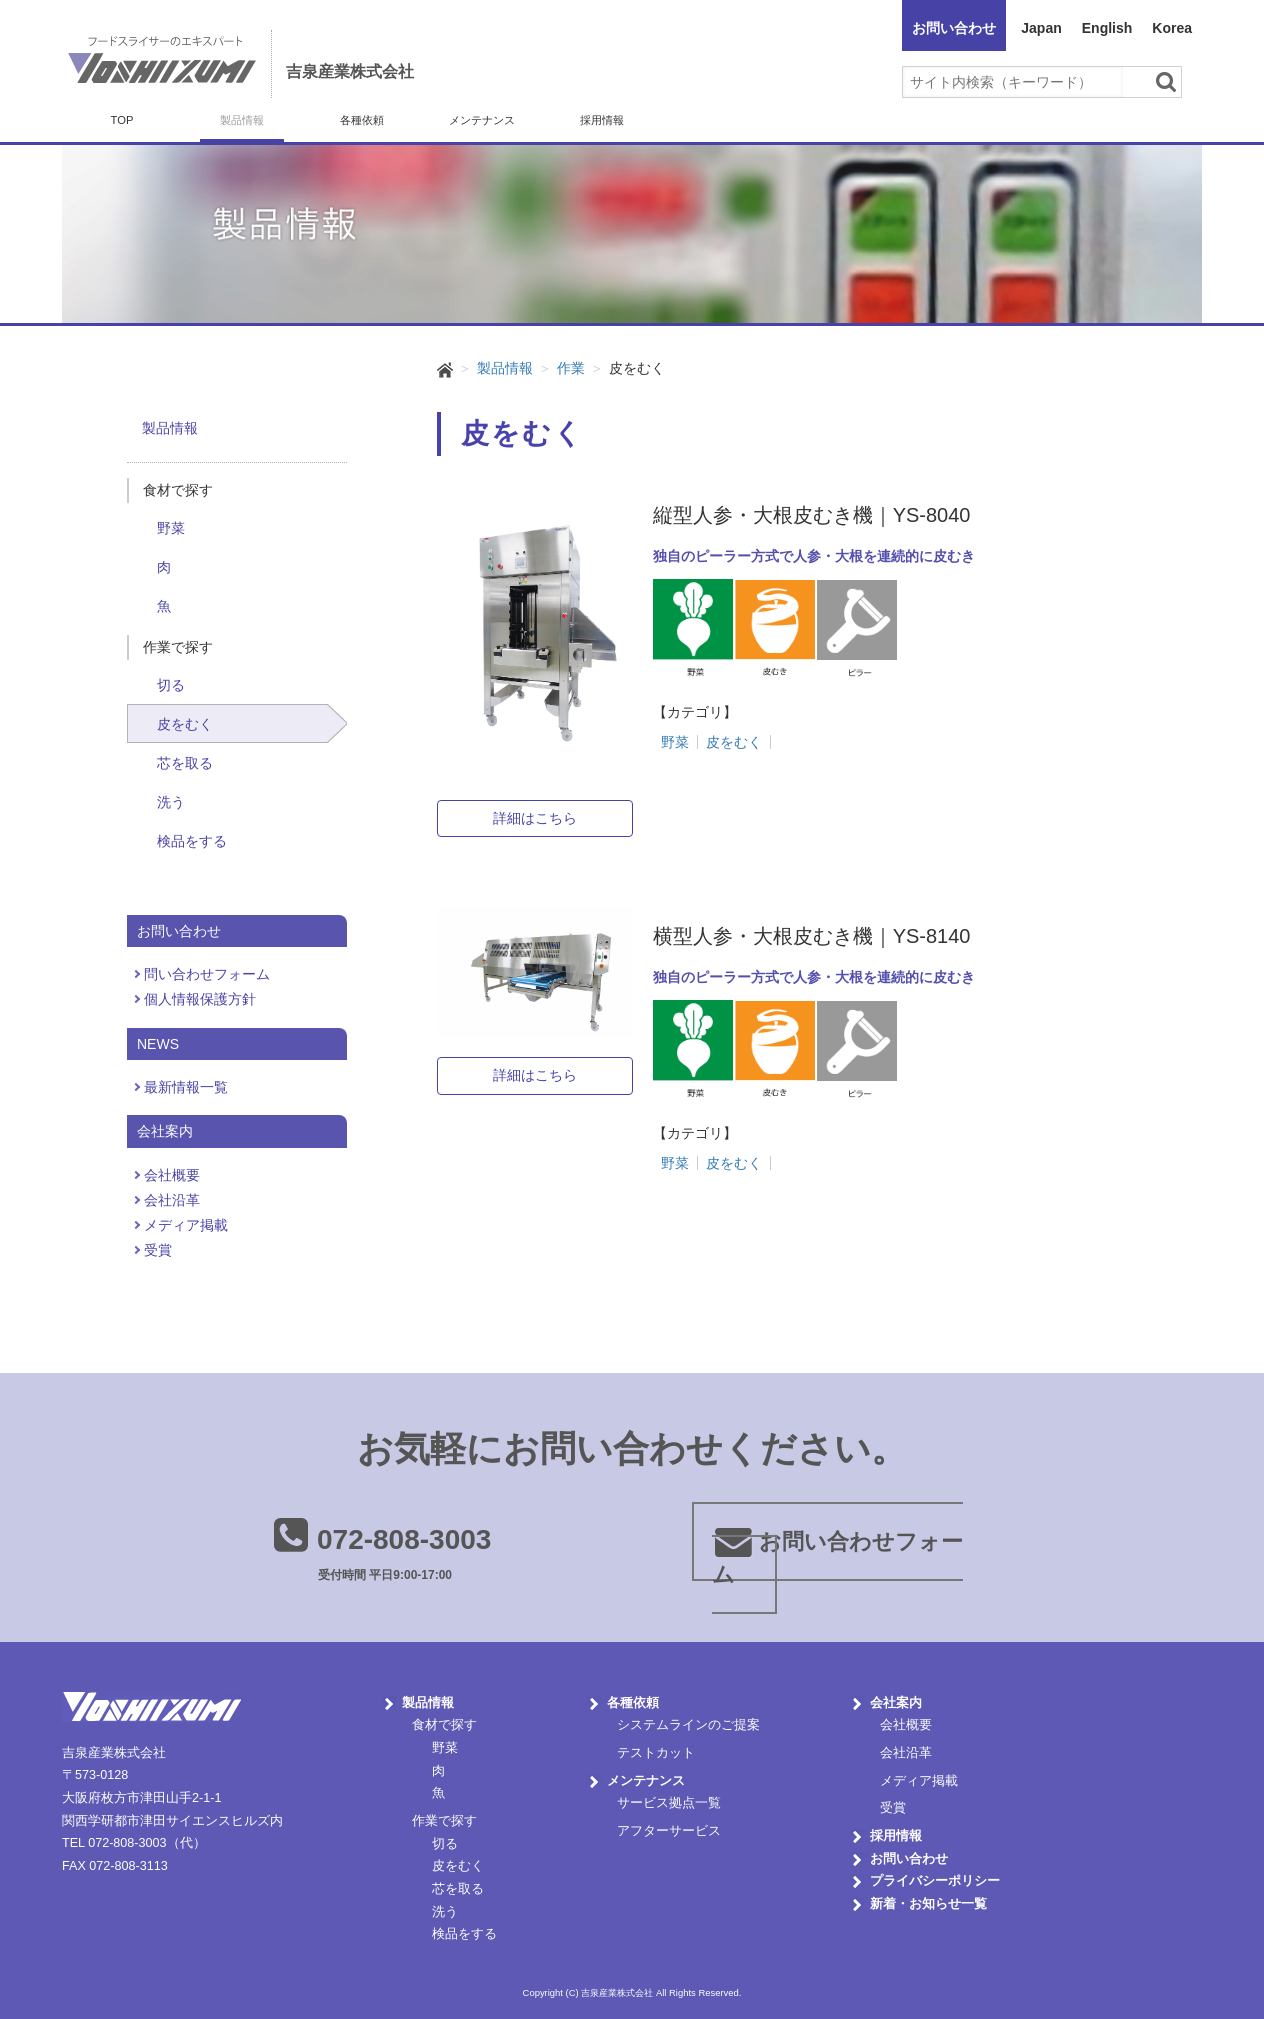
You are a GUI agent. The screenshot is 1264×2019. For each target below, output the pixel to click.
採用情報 (602, 120)
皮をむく (185, 724)
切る (171, 685)
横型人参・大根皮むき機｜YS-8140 (812, 936)
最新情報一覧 (186, 1087)
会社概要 (172, 1175)
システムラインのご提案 (688, 1725)
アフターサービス (669, 1831)
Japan (1041, 28)
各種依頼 (362, 120)
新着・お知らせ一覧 (928, 1904)
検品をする (192, 841)
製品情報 (242, 120)
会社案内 (896, 1703)
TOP (122, 120)
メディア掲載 (186, 1225)
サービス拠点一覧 (669, 1803)
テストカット (656, 1753)
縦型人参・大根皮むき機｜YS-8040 (812, 515)
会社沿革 (172, 1200)
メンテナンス (482, 120)
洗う (171, 802)
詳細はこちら (535, 818)
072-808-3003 (404, 1539)
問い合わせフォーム (207, 974)
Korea (1172, 28)
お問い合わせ (954, 28)
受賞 (158, 1250)
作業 (571, 368)
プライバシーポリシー (935, 1881)
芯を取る (185, 763)
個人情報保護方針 (200, 999)
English (1107, 28)
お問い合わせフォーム (837, 1558)
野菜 (171, 528)
